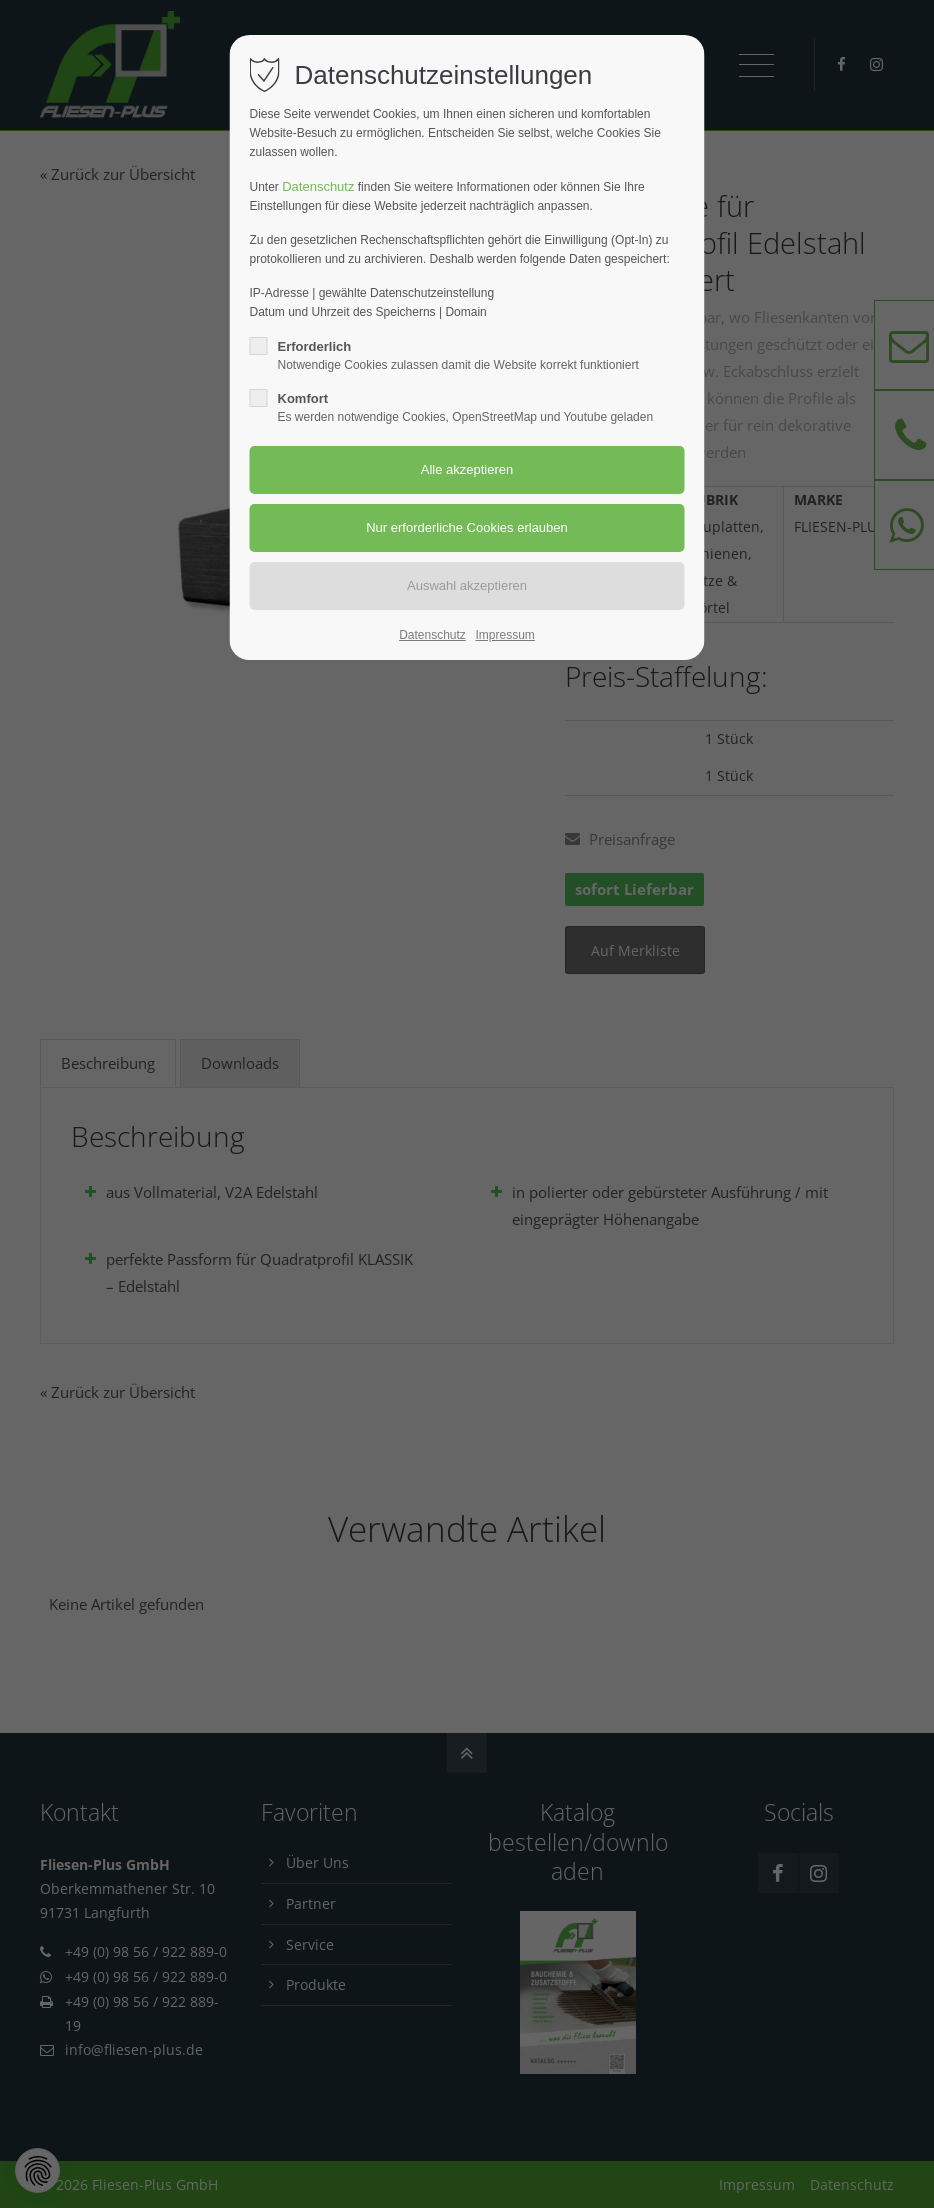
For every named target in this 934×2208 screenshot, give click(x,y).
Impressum (504, 635)
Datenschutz (318, 186)
